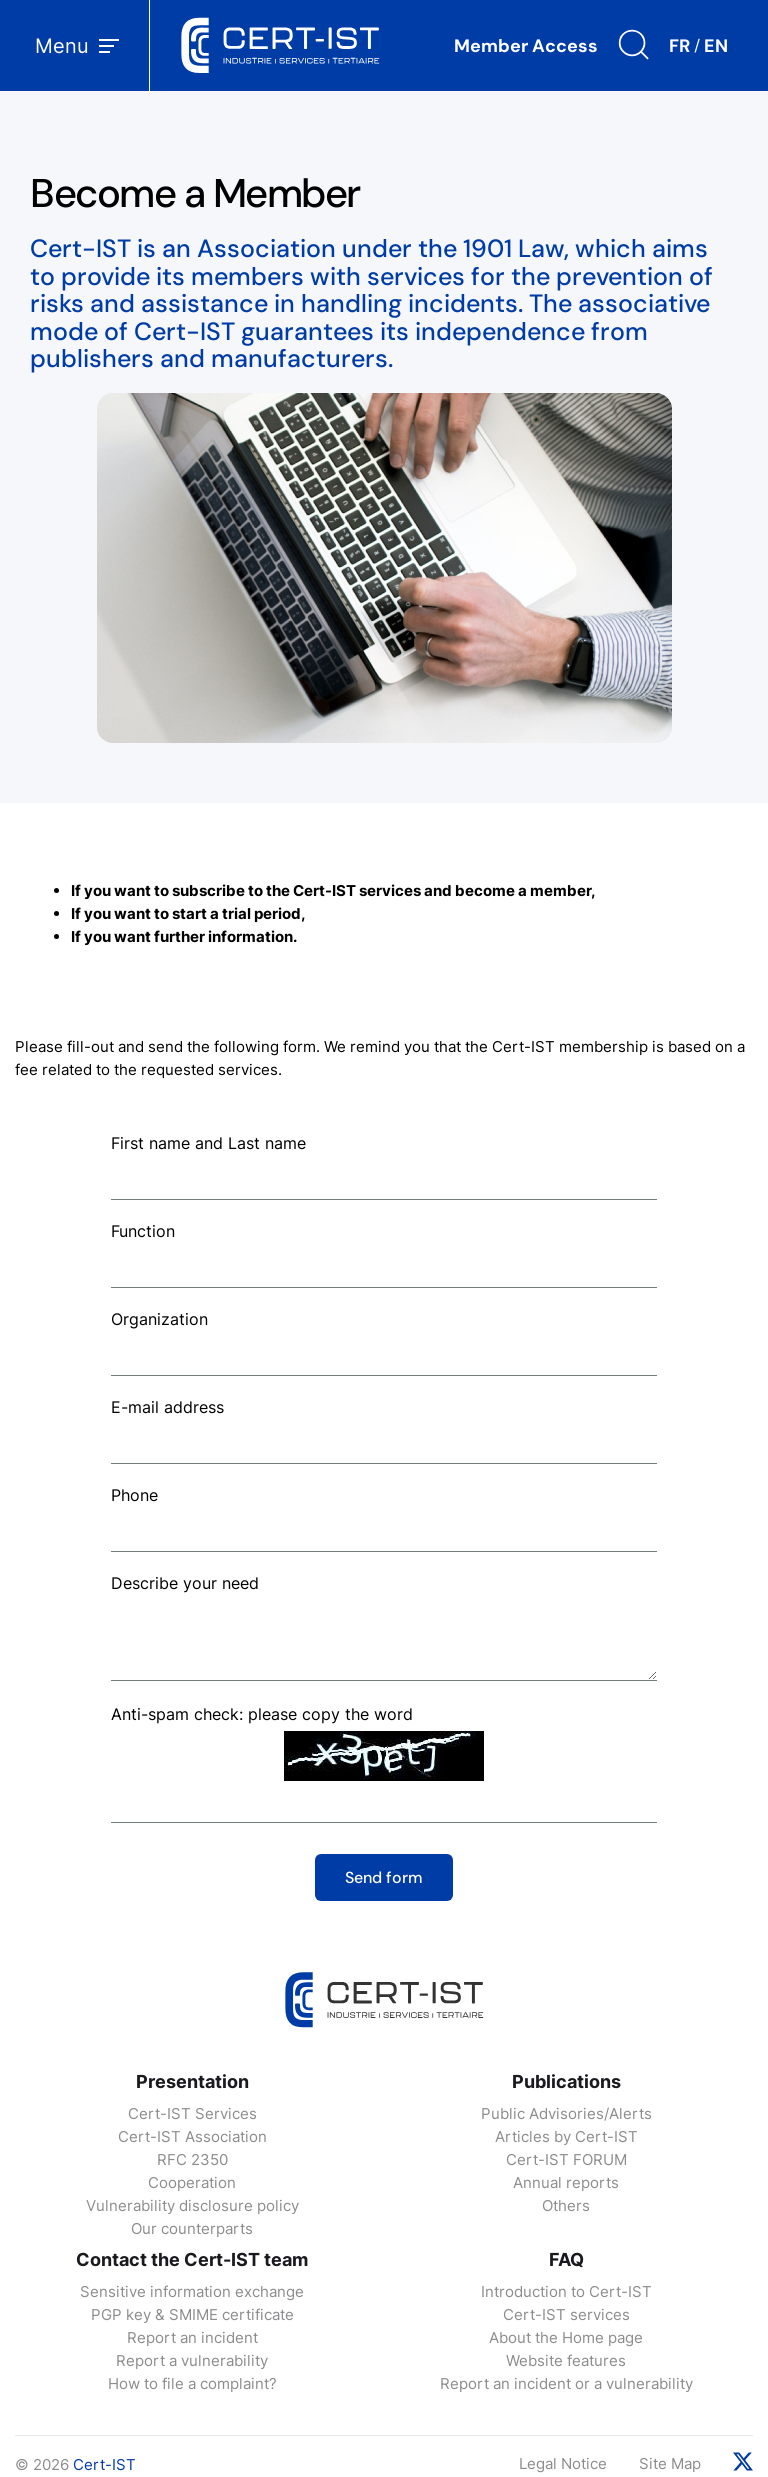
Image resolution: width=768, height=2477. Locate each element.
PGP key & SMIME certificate (192, 2314)
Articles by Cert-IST (566, 2136)
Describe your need (185, 1583)
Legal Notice (563, 2463)
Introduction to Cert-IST (566, 2291)
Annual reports (566, 2182)
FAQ (566, 2259)
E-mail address (167, 1407)
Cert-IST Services (192, 2113)
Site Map (670, 2463)
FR (679, 46)
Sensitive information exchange (192, 2291)
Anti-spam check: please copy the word (262, 1714)
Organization (159, 1319)
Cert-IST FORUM (566, 2159)
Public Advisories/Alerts (566, 2113)
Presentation (192, 2081)
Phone (134, 1495)
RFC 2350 (192, 2159)
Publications (566, 2081)
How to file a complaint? (192, 2383)
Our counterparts (192, 2228)
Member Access (526, 46)
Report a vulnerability (192, 2360)
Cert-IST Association (192, 2136)
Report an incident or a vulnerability (566, 2383)
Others (566, 2205)
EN (716, 46)
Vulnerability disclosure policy (192, 2205)
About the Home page (566, 2337)
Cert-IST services (566, 2314)
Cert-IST (104, 2464)
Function (143, 1231)
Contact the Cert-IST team (192, 2259)
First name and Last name (208, 1143)
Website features (566, 2360)
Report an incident (192, 2337)
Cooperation (192, 2182)
